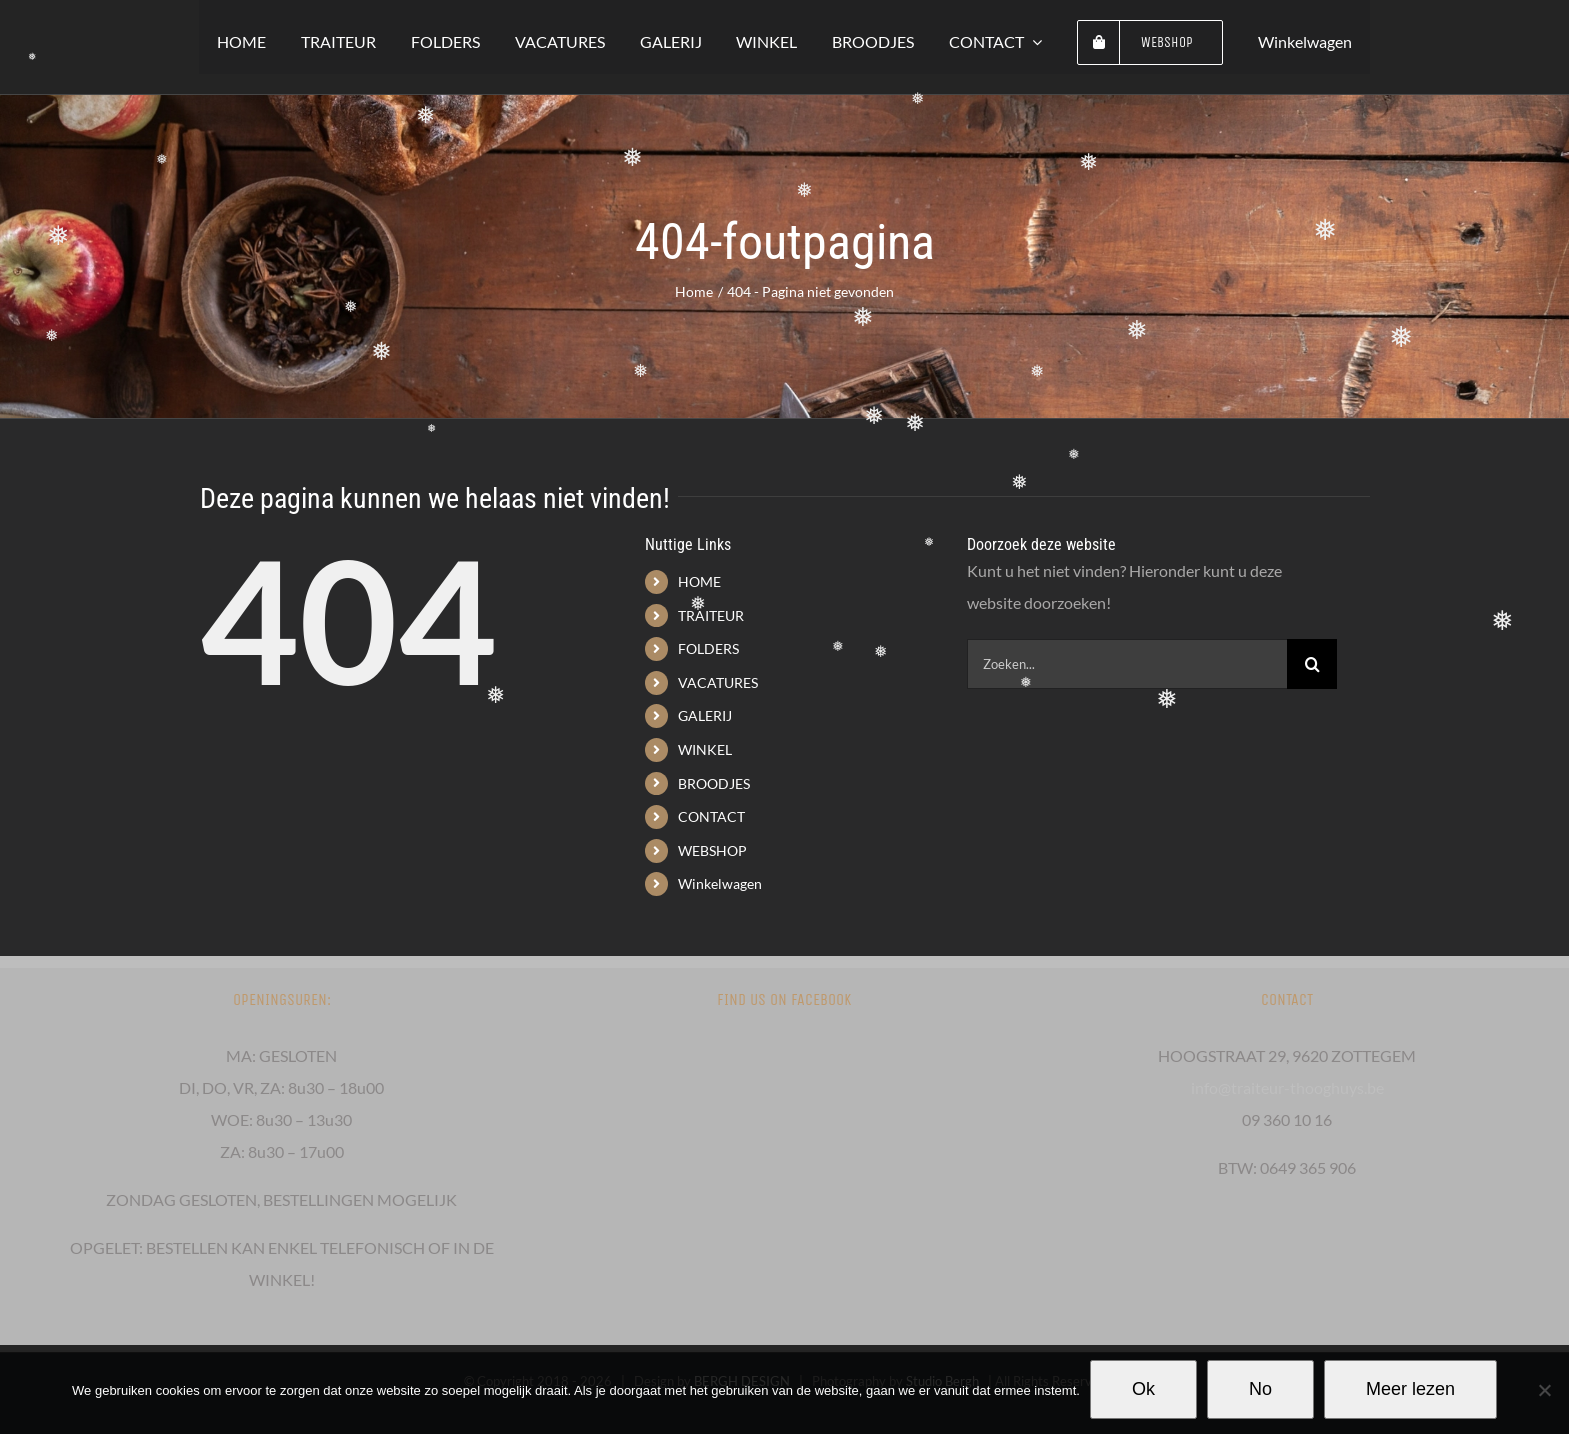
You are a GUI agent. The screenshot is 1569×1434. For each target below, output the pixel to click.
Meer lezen (1410, 1389)
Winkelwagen (720, 883)
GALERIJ (705, 715)
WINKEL (705, 749)
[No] (1544, 1390)
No (1260, 1389)
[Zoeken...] (1127, 664)
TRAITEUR (711, 615)
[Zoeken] (1312, 664)
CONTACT (711, 816)
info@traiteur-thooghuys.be (1287, 1087)
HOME (699, 581)
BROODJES (714, 783)
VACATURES (718, 682)
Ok (1143, 1389)
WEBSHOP (712, 850)
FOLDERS (708, 648)
